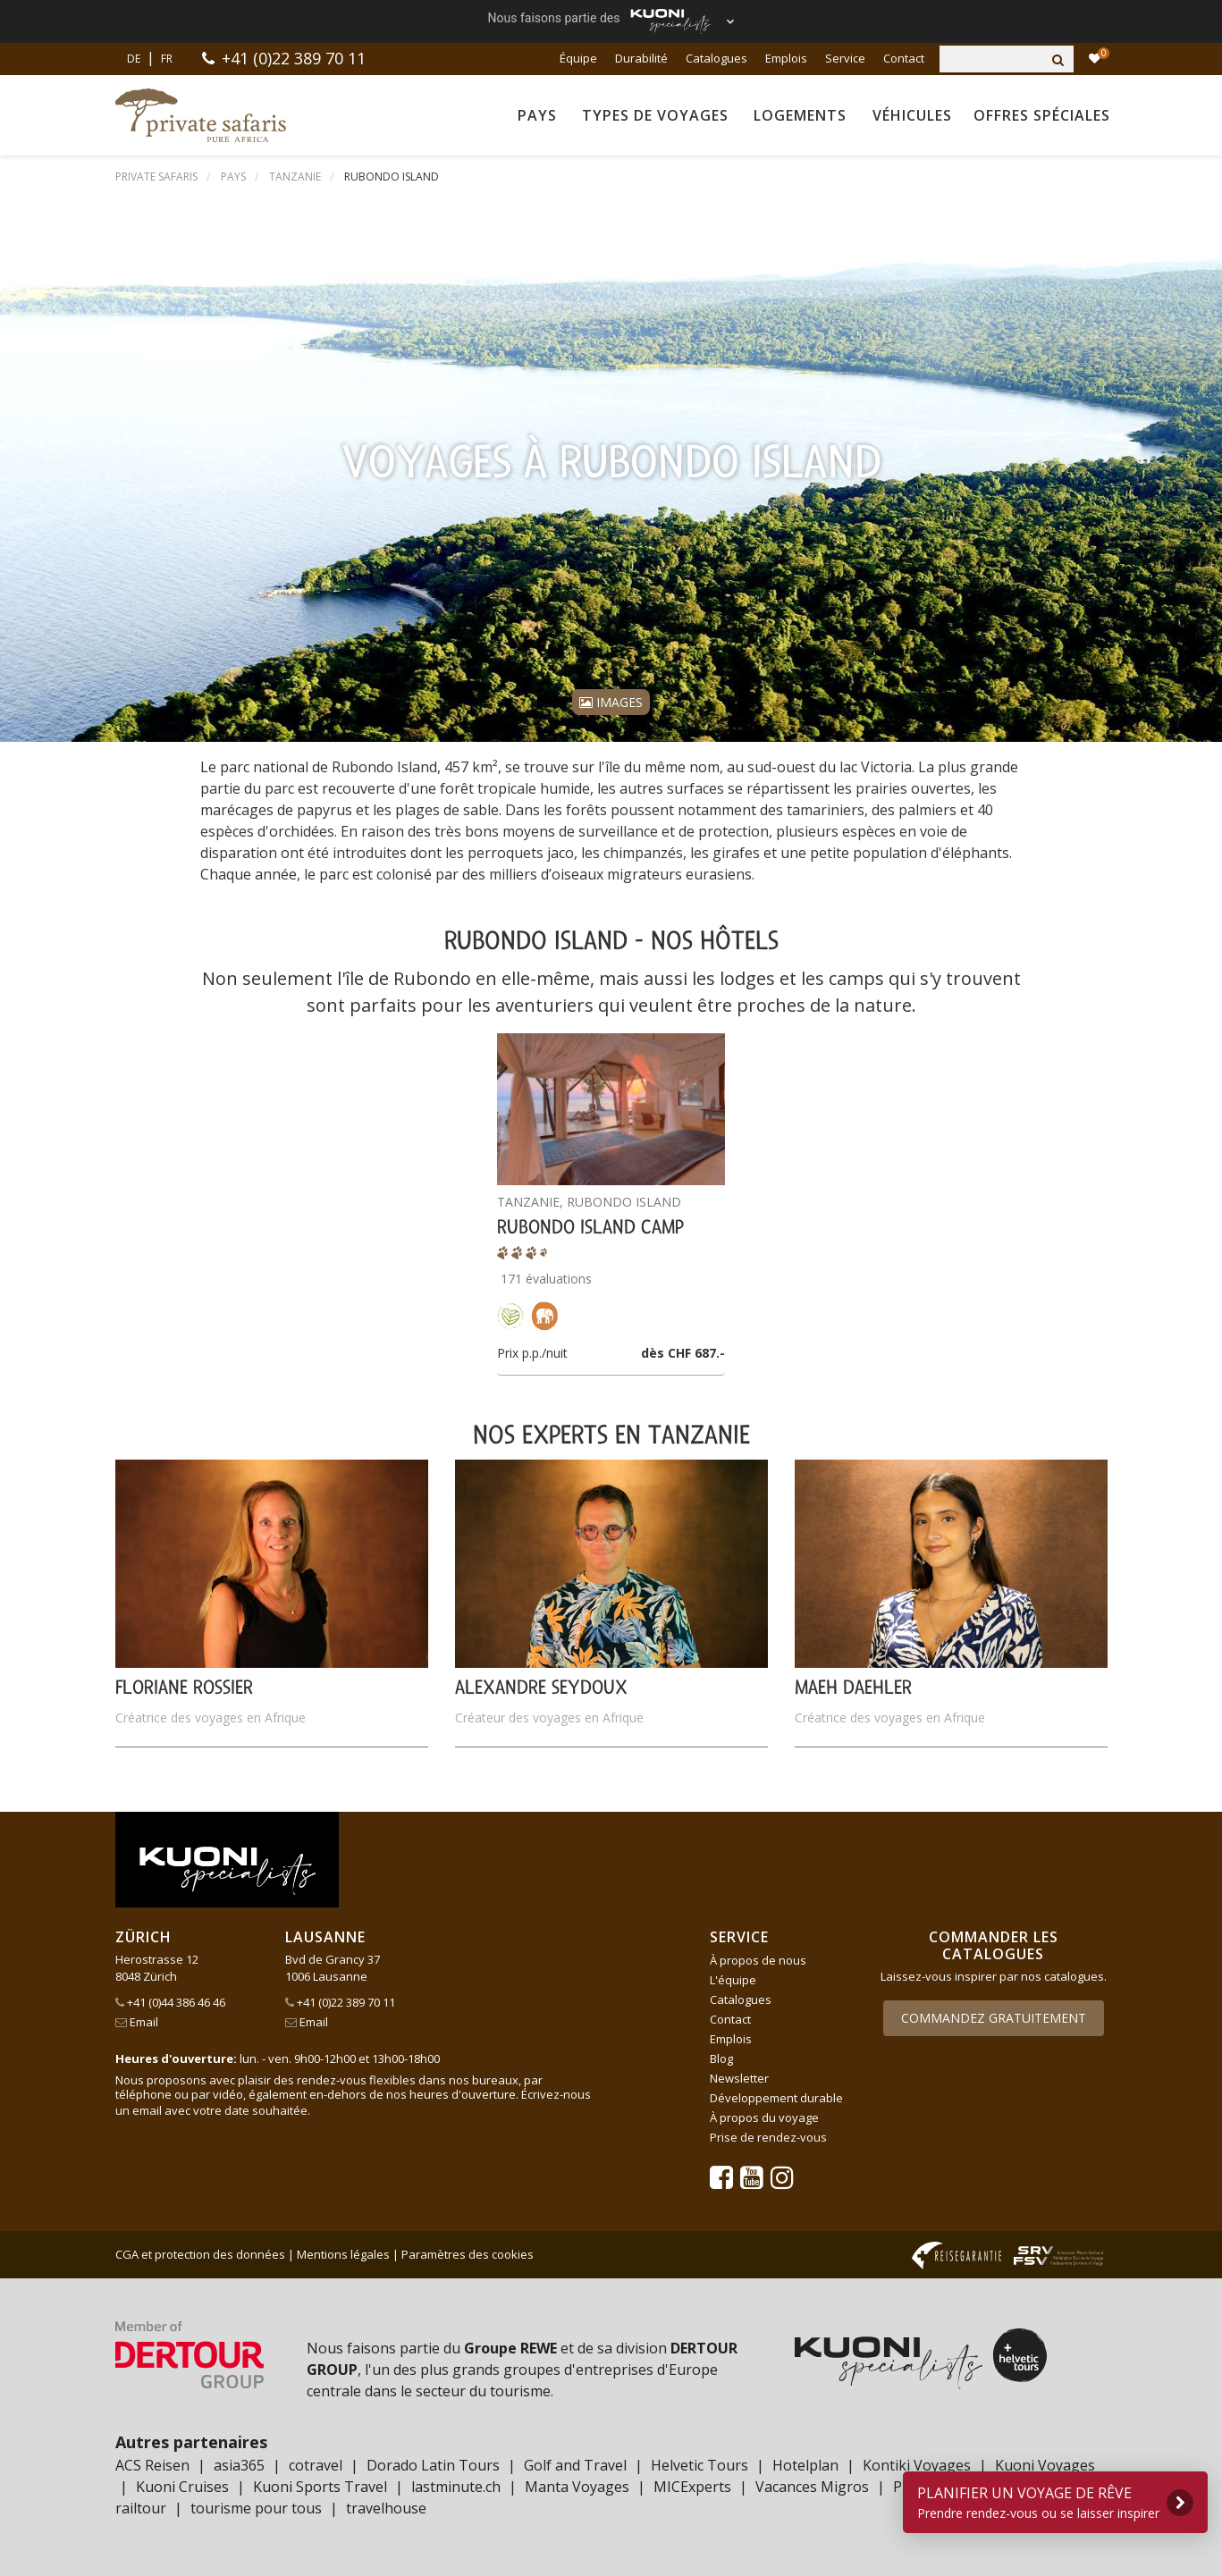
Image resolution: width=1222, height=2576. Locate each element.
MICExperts (692, 2486)
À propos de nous (758, 1960)
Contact (903, 58)
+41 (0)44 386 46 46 (170, 2002)
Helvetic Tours (699, 2465)
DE (133, 58)
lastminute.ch (456, 2486)
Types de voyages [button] (655, 115)
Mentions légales (343, 2254)
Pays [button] (537, 115)
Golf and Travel (575, 2465)
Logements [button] (800, 115)
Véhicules (912, 115)
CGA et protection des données (200, 2254)
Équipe (578, 58)
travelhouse (386, 2508)
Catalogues (716, 58)
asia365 (239, 2465)
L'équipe (733, 1980)
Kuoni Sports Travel (320, 2486)
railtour (140, 2508)
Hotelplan (805, 2465)
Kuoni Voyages (1045, 2465)
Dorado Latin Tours (433, 2465)
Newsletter (739, 2078)
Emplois (786, 58)
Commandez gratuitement (993, 2017)
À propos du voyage (764, 2117)
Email (136, 2022)
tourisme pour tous (256, 2508)
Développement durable (776, 2098)
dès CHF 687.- (683, 1352)
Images (611, 702)
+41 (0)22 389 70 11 (294, 58)
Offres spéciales (1041, 115)
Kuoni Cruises (182, 2486)
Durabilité (641, 58)
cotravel (315, 2465)
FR (167, 58)
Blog (721, 2058)
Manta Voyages (577, 2486)
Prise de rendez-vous (768, 2137)
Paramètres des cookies (467, 2254)
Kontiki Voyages (917, 2465)
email (147, 2110)
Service (845, 58)
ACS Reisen (152, 2465)
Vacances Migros (812, 2486)
